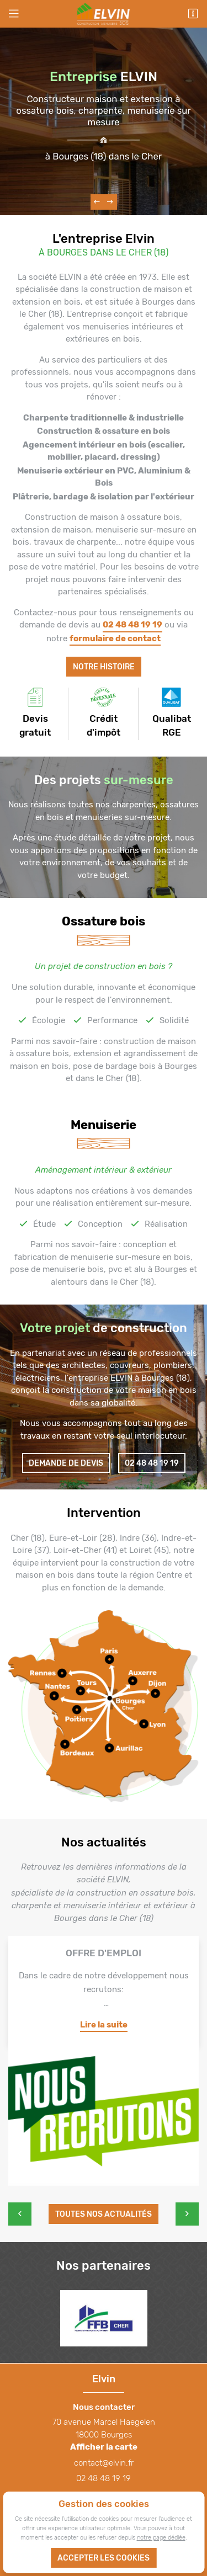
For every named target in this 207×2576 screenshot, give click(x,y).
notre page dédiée (161, 2537)
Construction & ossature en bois (103, 431)
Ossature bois (103, 921)
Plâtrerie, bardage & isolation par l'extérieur (103, 497)
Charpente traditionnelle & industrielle (103, 418)
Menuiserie (103, 1124)
